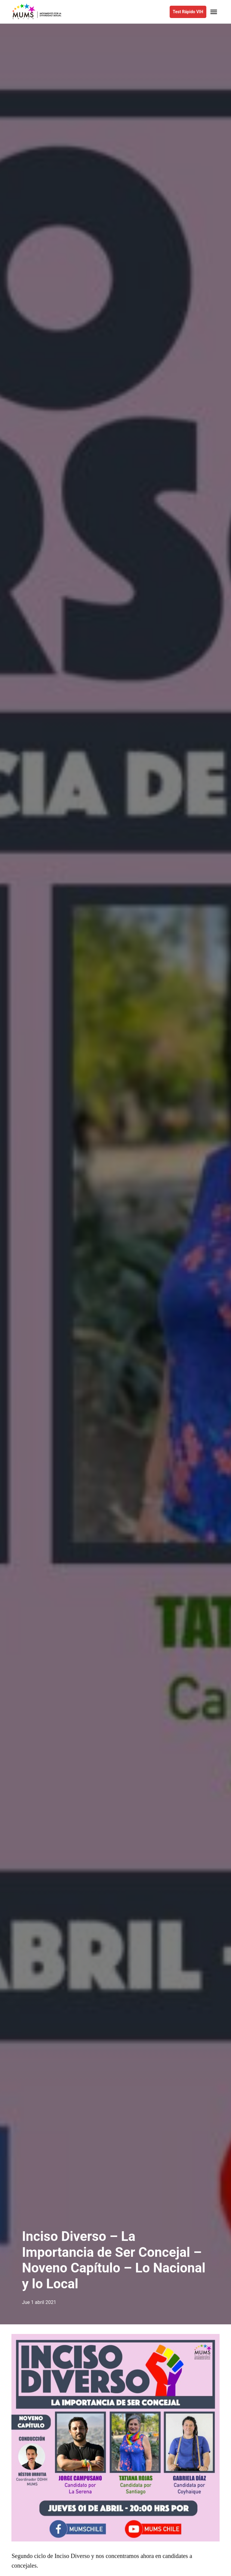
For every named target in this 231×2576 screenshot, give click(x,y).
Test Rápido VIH (188, 11)
